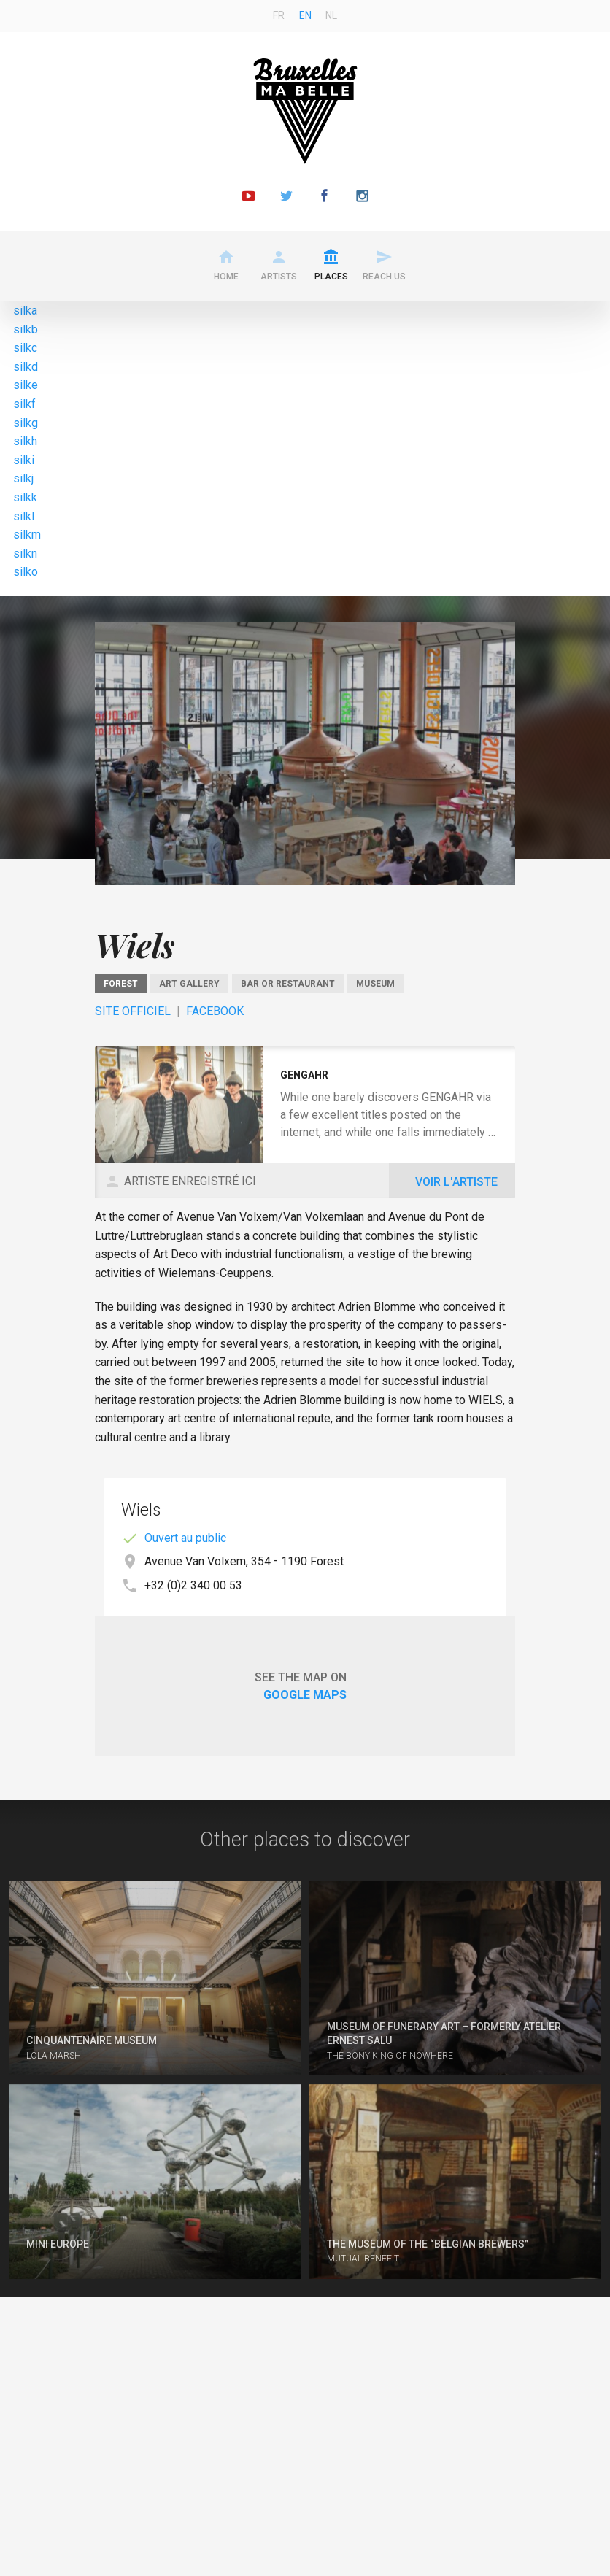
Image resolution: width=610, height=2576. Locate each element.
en (305, 15)
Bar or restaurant (288, 984)
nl (331, 15)
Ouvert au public (185, 1538)
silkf (24, 404)
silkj (23, 478)
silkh (25, 441)
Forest (121, 984)
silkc (25, 348)
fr (279, 15)
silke (25, 385)
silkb (25, 329)
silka (25, 310)
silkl (23, 516)
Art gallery (189, 984)
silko (25, 572)
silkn (25, 553)
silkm (27, 534)
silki (23, 460)
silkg (25, 423)
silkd (25, 367)
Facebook (215, 1011)
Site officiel (133, 1011)
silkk (25, 497)
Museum (375, 984)
